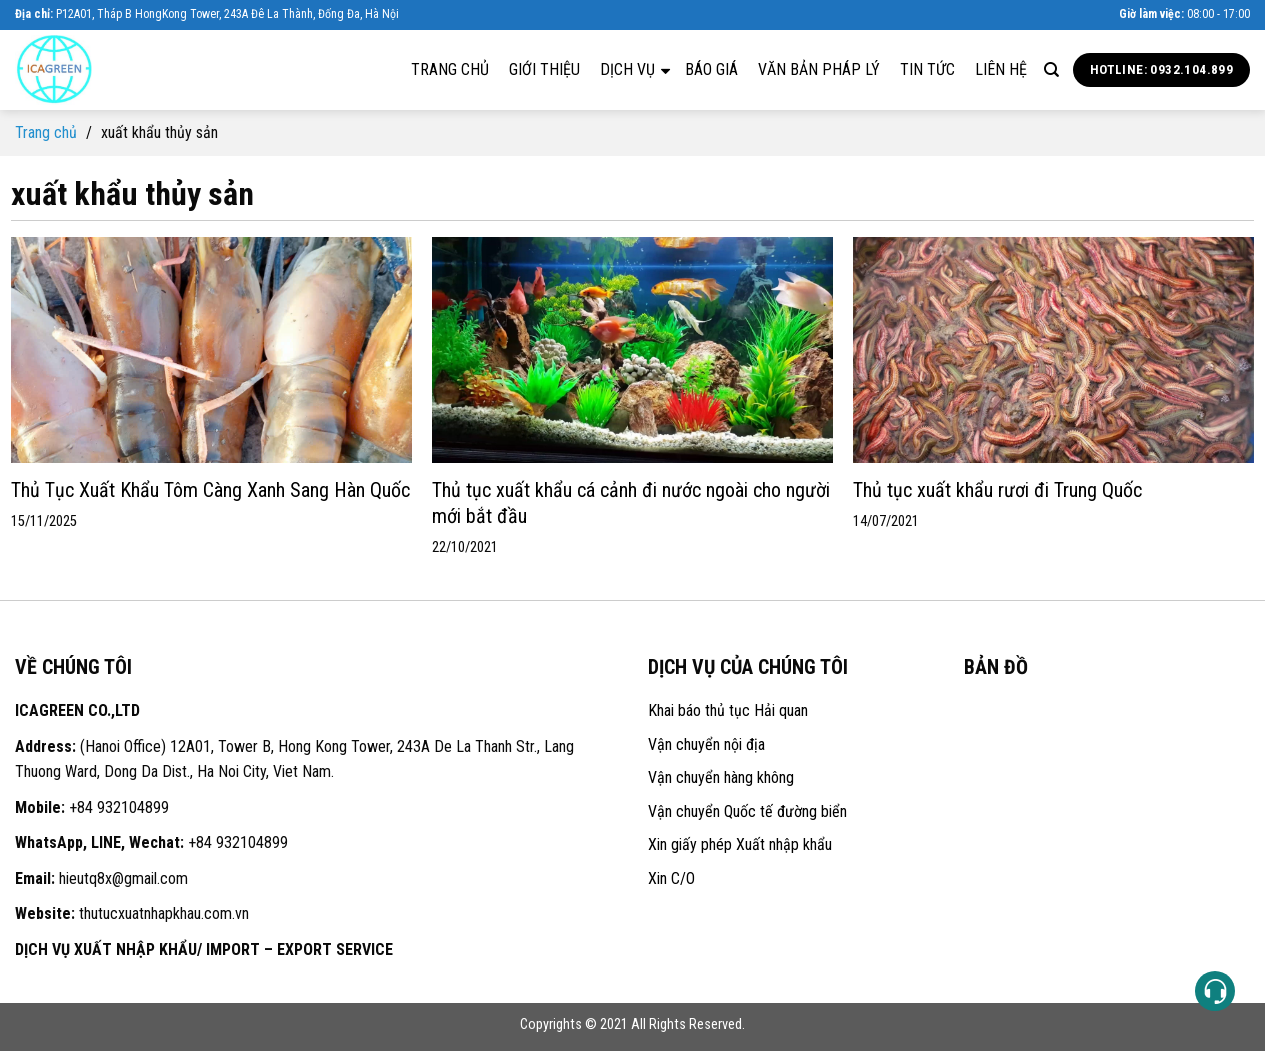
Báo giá (711, 69)
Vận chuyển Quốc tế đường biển (747, 811)
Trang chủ (450, 69)
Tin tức (927, 69)
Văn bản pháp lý (819, 69)
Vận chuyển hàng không (721, 777)
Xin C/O (671, 878)
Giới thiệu (544, 69)
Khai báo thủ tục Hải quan (728, 710)
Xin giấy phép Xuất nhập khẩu (740, 844)
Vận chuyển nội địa (706, 744)
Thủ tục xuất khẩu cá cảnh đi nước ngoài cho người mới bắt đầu (631, 503)
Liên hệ (1001, 69)
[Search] (1051, 70)
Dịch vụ (635, 69)
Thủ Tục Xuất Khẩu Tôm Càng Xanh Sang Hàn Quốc (210, 490)
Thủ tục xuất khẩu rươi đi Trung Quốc (997, 490)
